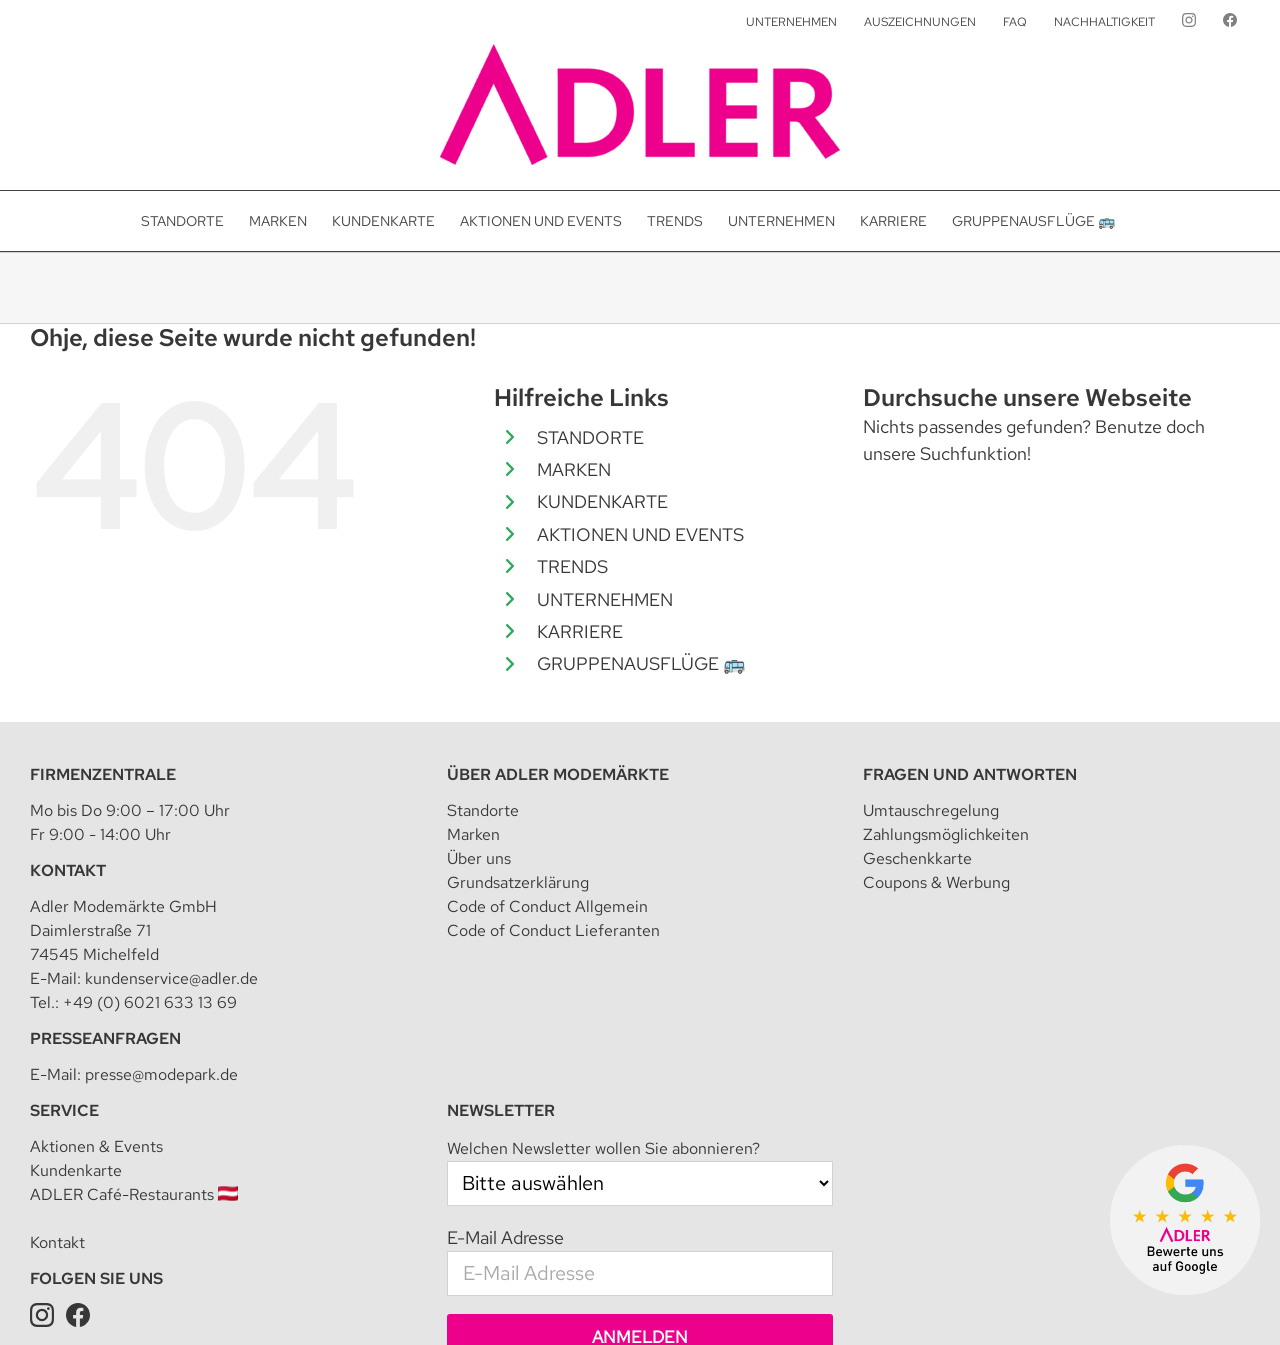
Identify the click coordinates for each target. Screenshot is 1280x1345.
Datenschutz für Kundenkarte (1043, 1300)
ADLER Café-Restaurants (134, 969)
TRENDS (572, 566)
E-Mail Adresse (505, 1012)
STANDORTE (590, 437)
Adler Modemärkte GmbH (276, 1300)
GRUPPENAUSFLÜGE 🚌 (641, 663)
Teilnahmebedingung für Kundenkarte (823, 1300)
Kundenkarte (76, 945)
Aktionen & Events (96, 921)
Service (64, 885)
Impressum (400, 1300)
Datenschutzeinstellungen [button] (614, 1300)
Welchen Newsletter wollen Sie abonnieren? (603, 923)
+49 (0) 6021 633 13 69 (150, 777)
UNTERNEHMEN (605, 599)
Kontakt (57, 1017)
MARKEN (574, 469)
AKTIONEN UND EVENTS (640, 534)
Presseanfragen (105, 813)
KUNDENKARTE (602, 501)
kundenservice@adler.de (171, 753)
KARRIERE (580, 631)
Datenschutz (484, 1300)
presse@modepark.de (161, 849)
